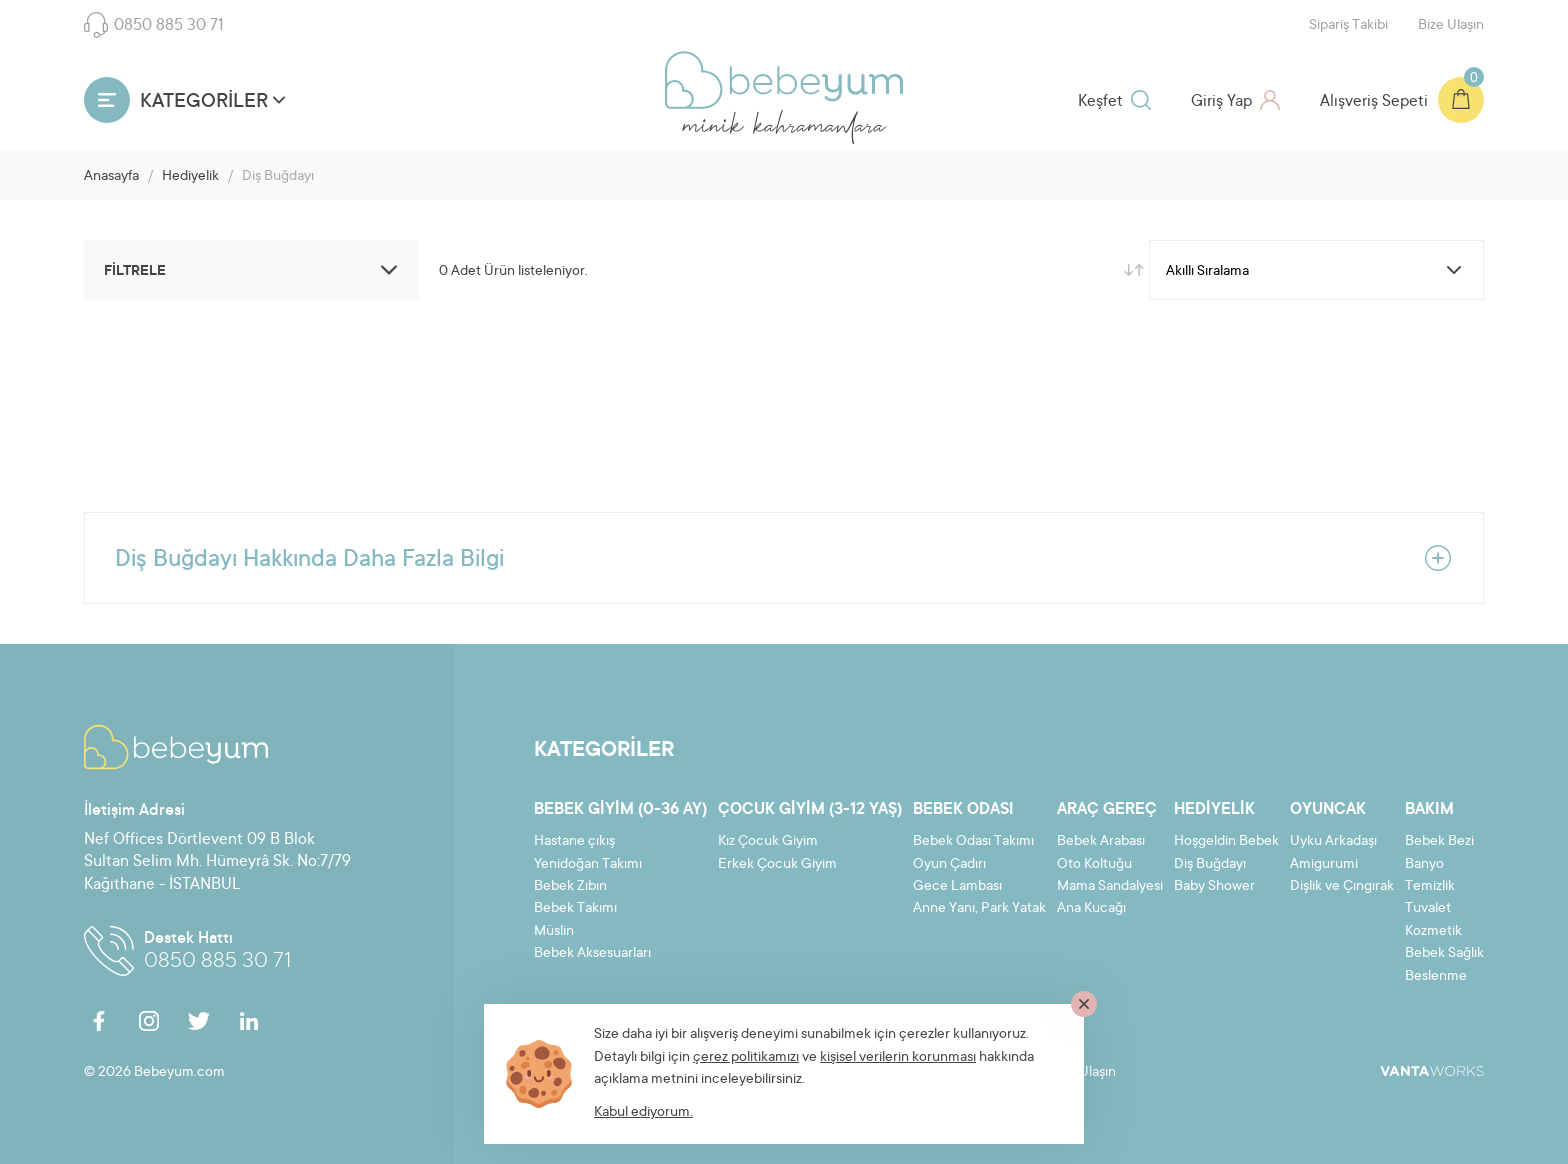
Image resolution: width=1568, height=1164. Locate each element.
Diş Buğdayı (1210, 865)
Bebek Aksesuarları (592, 954)
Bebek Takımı (575, 909)
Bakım (1429, 810)
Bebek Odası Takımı (973, 842)
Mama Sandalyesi (1110, 887)
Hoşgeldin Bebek (1226, 842)
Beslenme (1436, 977)
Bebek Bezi (1439, 842)
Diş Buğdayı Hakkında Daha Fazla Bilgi (784, 558)
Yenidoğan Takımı (588, 865)
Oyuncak (1328, 810)
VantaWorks (1432, 1071)
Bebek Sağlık (1444, 954)
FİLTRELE (254, 270)
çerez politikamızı (746, 1058)
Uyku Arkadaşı (1333, 842)
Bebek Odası (963, 810)
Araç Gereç (1107, 810)
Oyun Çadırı (949, 865)
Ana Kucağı (1091, 909)
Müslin (554, 932)
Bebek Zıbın (570, 887)
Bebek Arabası (1101, 842)
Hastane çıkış (574, 842)
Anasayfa (111, 177)
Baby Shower (1214, 887)
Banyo (1424, 865)
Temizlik (1430, 887)
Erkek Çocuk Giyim (777, 865)
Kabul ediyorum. (643, 1113)
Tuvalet (1428, 909)
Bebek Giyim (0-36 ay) (620, 810)
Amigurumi (1324, 865)
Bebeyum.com (784, 80)
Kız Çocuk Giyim (768, 842)
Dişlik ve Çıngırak (1342, 887)
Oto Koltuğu (1094, 865)
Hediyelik (190, 177)
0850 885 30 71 (154, 25)
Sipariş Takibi (1348, 26)
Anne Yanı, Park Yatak (979, 909)
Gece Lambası (957, 887)
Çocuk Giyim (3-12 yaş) (810, 810)
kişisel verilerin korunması (898, 1058)
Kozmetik (1433, 932)
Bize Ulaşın (1451, 26)
